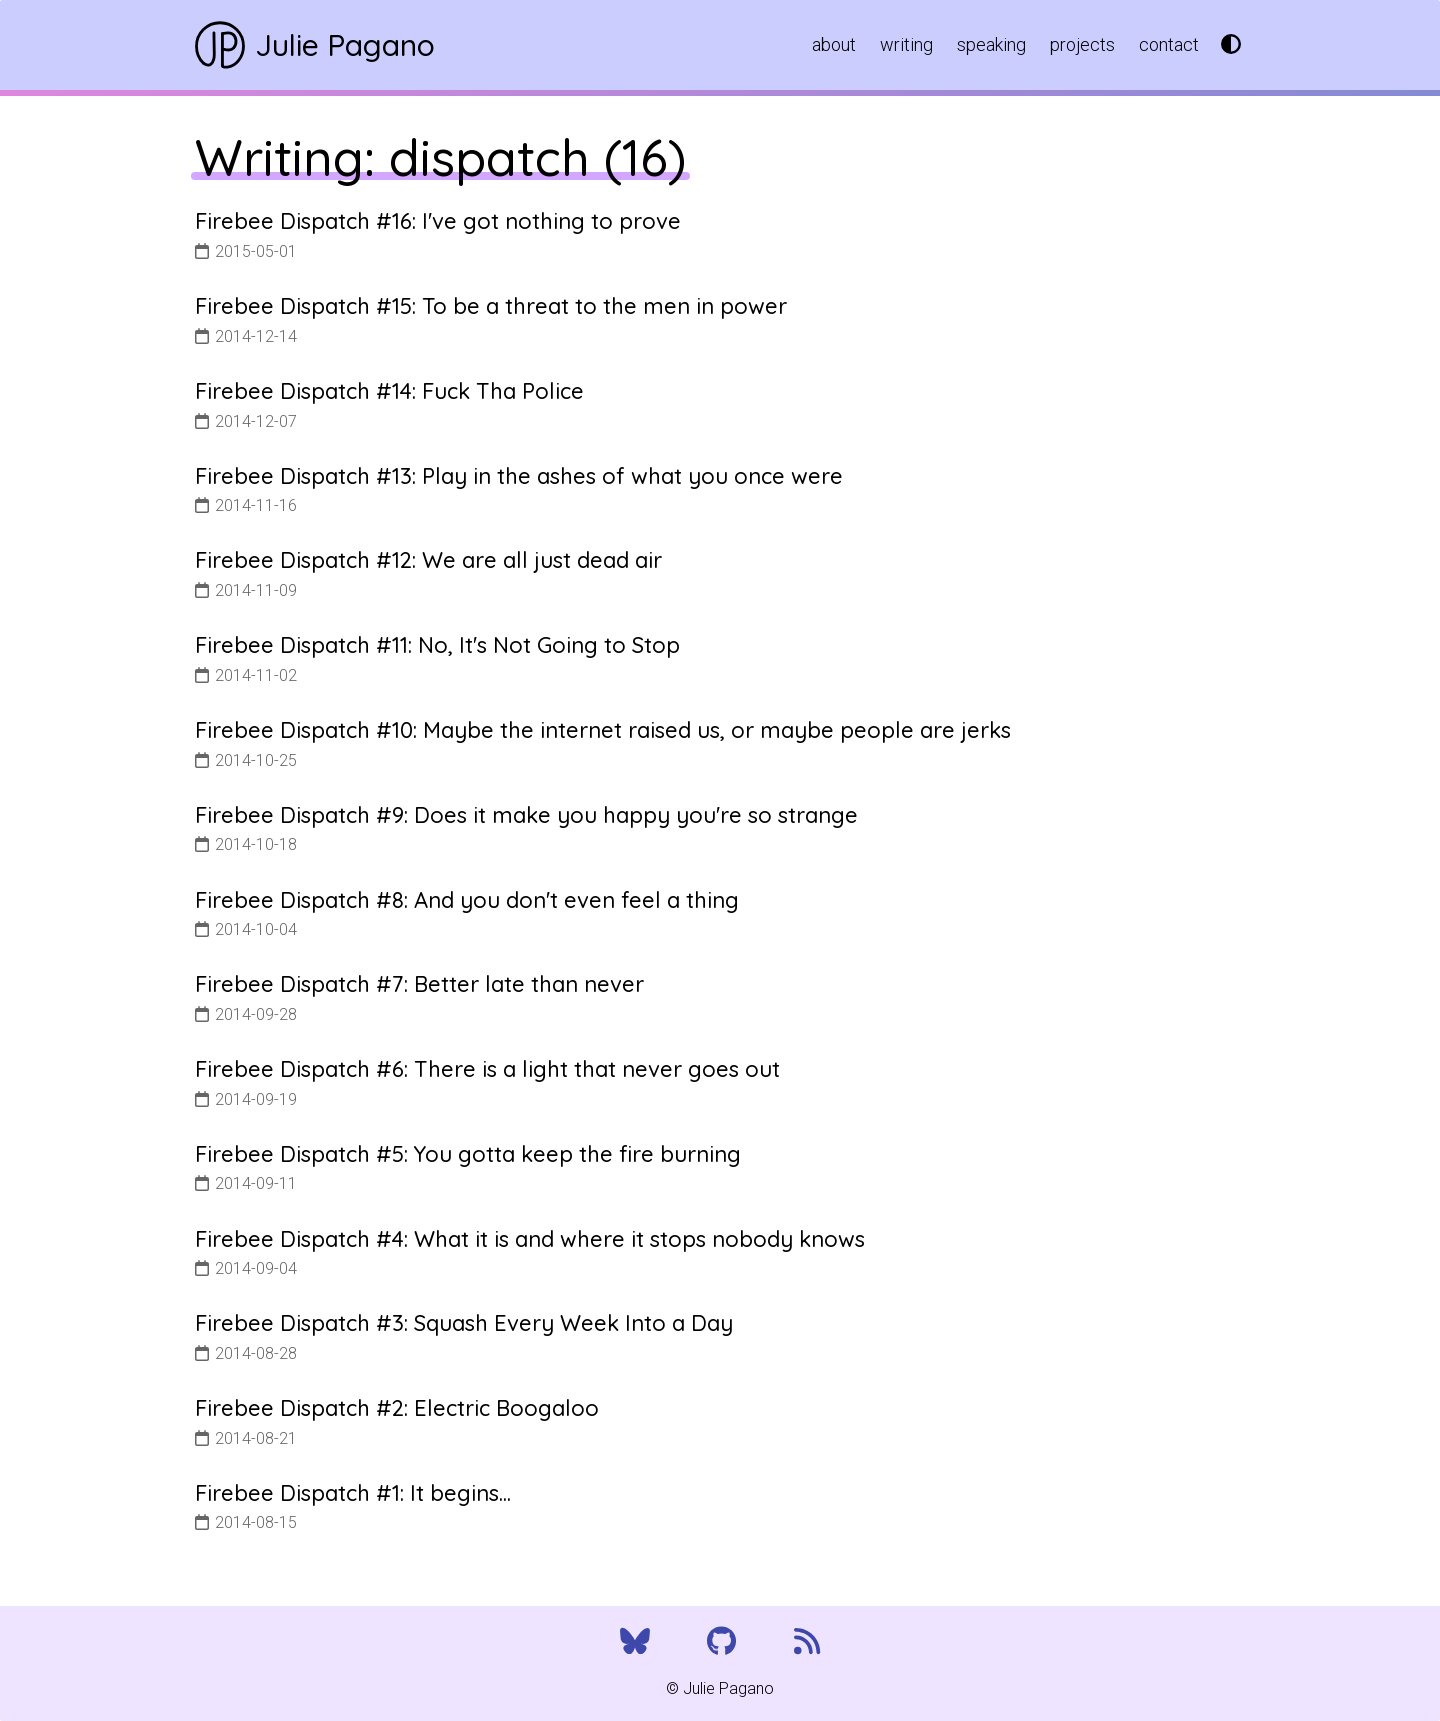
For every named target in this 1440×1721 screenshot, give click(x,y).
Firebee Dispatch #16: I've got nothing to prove (438, 221)
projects (1082, 45)
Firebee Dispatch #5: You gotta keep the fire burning (468, 1154)
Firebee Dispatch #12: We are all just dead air (428, 560)
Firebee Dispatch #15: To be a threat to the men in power (491, 306)
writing (906, 45)
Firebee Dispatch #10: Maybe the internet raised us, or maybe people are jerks (603, 730)
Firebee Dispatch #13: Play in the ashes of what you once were (519, 476)
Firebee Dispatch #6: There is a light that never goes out (487, 1069)
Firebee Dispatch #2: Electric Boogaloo (397, 1408)
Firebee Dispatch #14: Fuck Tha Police (389, 391)
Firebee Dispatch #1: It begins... (353, 1493)
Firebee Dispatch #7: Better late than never (419, 984)
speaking (991, 45)
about (834, 45)
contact (1169, 45)
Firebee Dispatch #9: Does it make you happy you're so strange (526, 815)
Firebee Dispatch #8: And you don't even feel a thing (467, 900)
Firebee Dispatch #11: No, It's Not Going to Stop (437, 645)
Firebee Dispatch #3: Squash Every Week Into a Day (464, 1323)
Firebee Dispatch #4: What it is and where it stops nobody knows (530, 1239)
